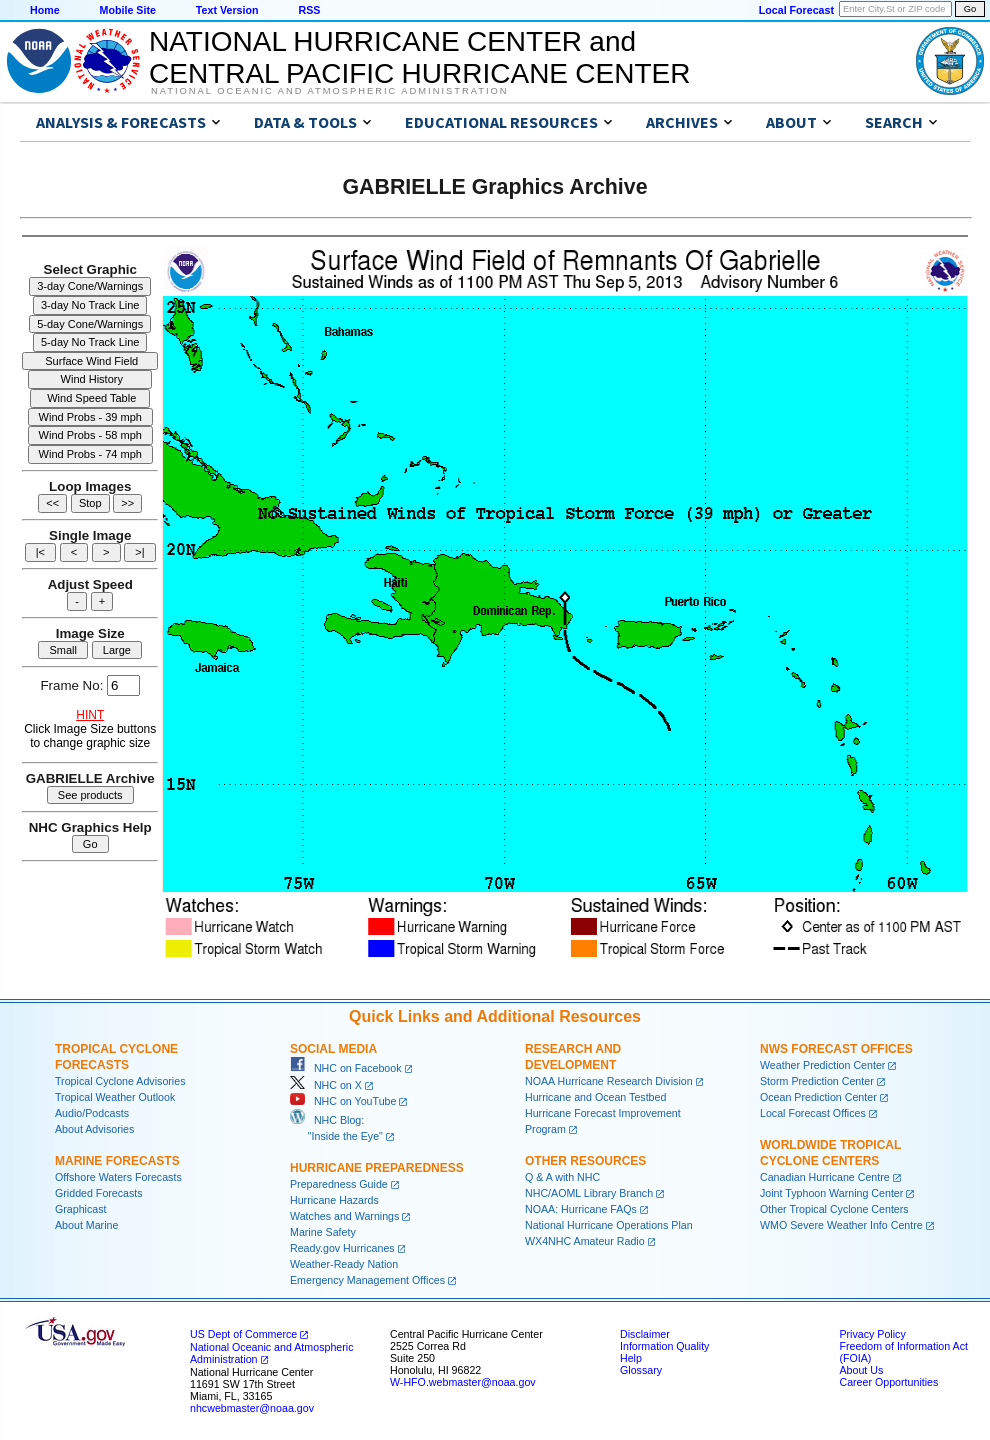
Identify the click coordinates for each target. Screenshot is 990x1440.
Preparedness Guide (339, 1184)
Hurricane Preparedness (377, 1168)
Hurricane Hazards (334, 1200)
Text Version (227, 10)
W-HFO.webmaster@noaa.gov (463, 1382)
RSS (309, 10)
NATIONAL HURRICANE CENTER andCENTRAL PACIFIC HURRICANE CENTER (419, 57)
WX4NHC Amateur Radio (585, 1241)
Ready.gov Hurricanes (342, 1248)
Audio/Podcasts (92, 1113)
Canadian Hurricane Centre (825, 1177)
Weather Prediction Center (822, 1065)
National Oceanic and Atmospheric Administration (329, 91)
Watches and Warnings (344, 1216)
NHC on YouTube (343, 1101)
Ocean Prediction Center (818, 1097)
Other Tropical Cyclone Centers (834, 1209)
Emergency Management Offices (367, 1280)
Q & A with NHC (562, 1177)
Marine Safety (323, 1232)
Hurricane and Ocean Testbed (595, 1097)
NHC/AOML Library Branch (589, 1193)
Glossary (641, 1370)
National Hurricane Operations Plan (609, 1225)
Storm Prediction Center (817, 1081)
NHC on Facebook (346, 1068)
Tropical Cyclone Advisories (120, 1081)
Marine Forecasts (117, 1161)
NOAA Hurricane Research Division (609, 1081)
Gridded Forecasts (99, 1193)
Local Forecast (796, 10)
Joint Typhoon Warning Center (831, 1193)
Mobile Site (128, 10)
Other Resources (585, 1161)
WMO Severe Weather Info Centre (841, 1225)
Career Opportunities (888, 1382)
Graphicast (81, 1209)
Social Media (333, 1049)
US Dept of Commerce (243, 1334)
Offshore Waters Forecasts (118, 1177)
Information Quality (664, 1346)
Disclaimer (645, 1334)
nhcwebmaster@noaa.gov (252, 1408)
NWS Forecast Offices (836, 1049)
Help (631, 1358)
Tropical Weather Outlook (115, 1097)
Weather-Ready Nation (344, 1264)
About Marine (86, 1225)
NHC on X (326, 1085)
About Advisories (94, 1129)
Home (45, 10)
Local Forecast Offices (813, 1113)
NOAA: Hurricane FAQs (581, 1209)
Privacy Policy (872, 1334)
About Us (861, 1370)
